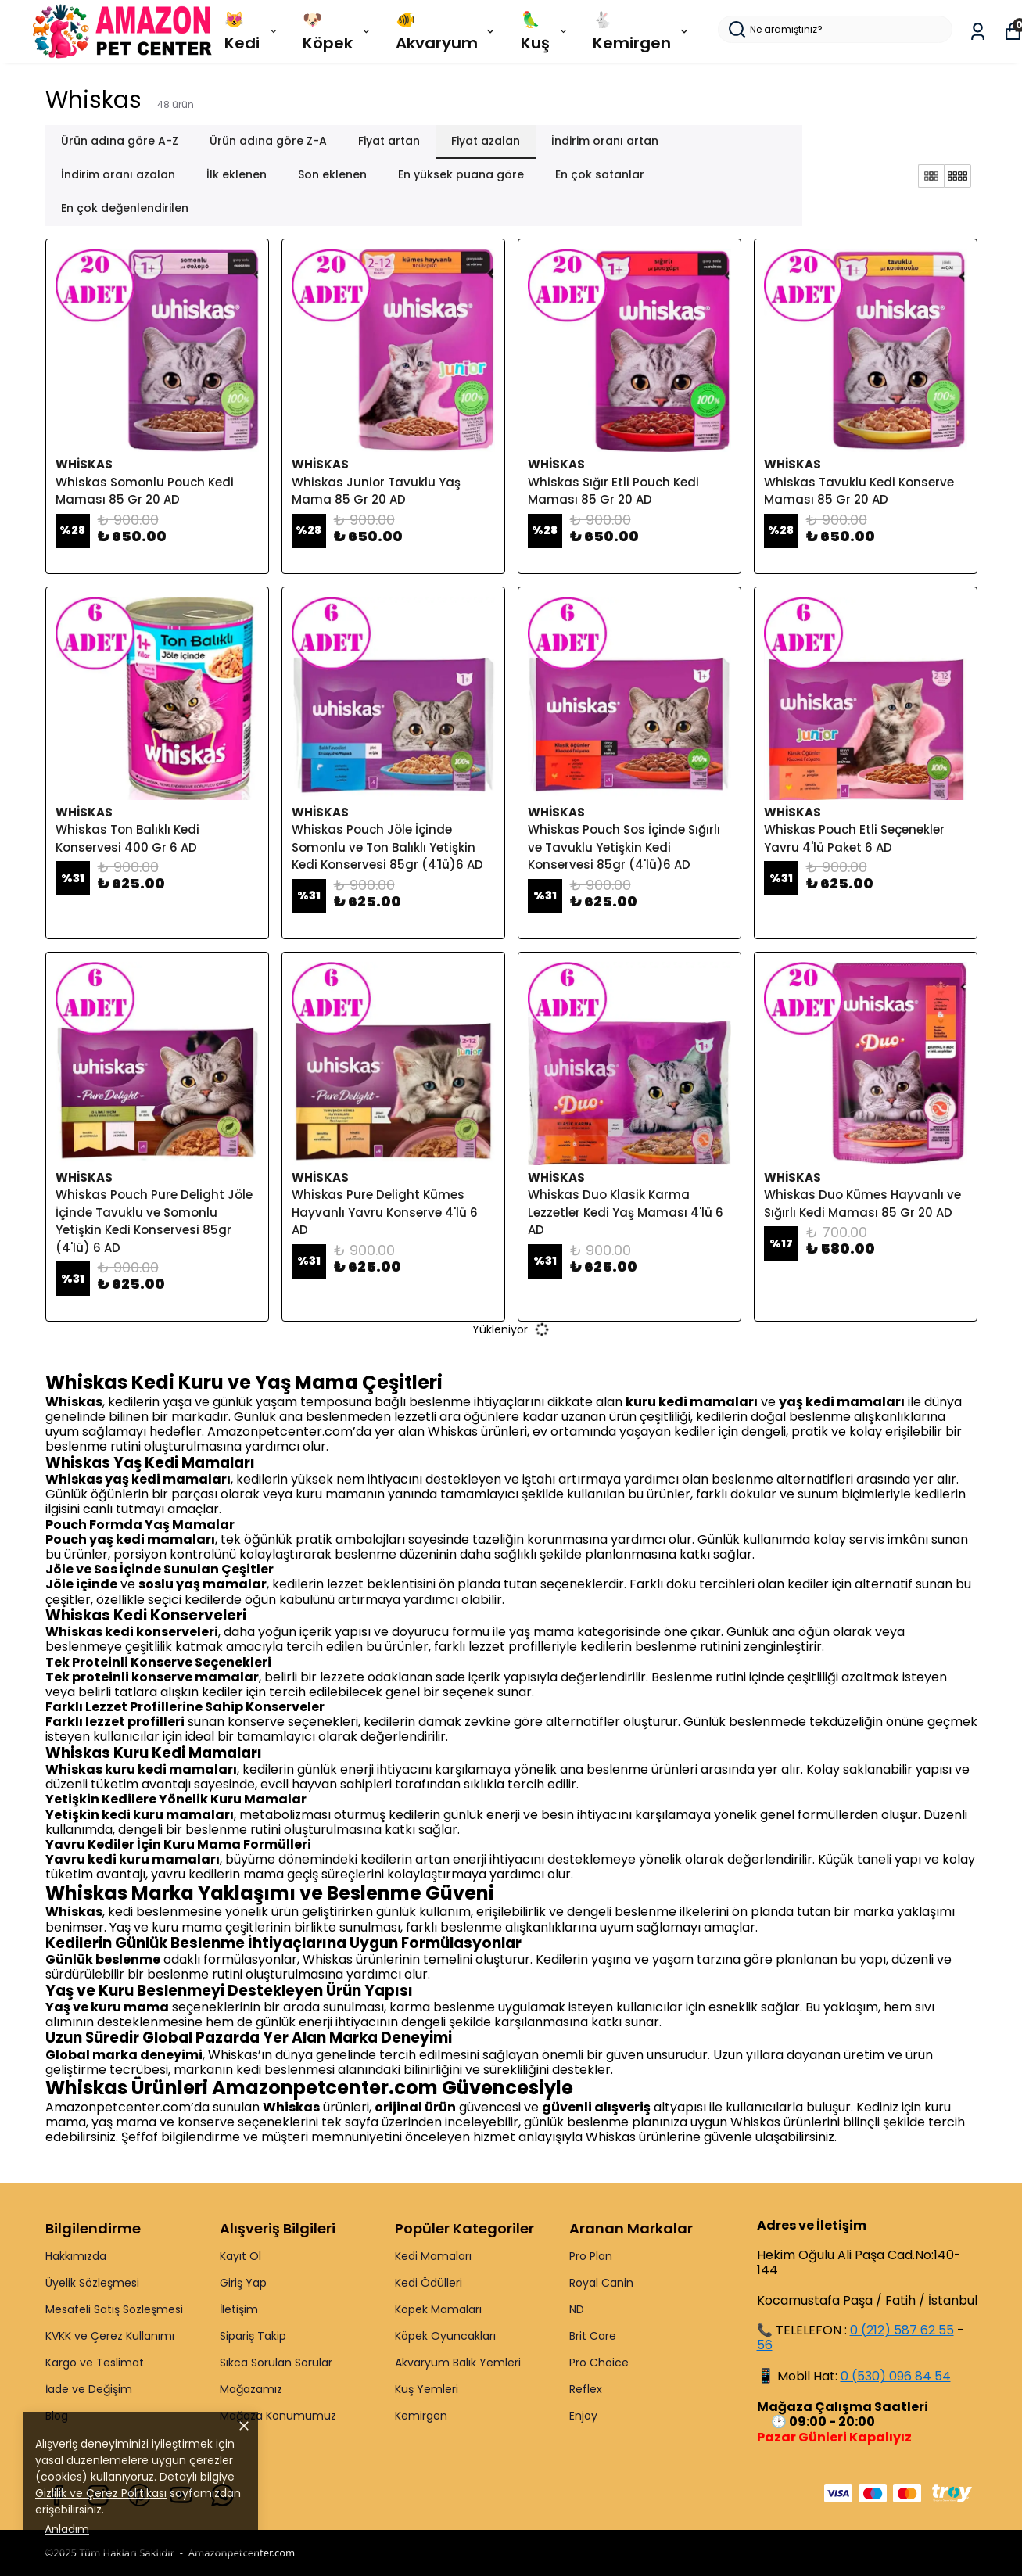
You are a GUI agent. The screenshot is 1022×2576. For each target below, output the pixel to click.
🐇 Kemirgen (641, 31)
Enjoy (583, 2416)
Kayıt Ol (240, 2256)
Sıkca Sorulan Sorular (276, 2362)
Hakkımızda (75, 2256)
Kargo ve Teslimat (94, 2362)
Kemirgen (421, 2416)
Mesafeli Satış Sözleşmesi (114, 2309)
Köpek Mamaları (438, 2309)
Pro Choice (599, 2362)
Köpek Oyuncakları (445, 2336)
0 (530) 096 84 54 (896, 2376)
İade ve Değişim (88, 2389)
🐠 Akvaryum (446, 31)
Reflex (585, 2389)
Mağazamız (251, 2389)
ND (576, 2309)
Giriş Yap (243, 2283)
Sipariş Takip (253, 2336)
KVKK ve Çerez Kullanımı (109, 2336)
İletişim (239, 2309)
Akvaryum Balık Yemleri (458, 2362)
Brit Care (592, 2336)
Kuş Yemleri (426, 2389)
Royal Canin (601, 2283)
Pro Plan (590, 2256)
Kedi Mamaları (433, 2256)
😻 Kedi (251, 31)
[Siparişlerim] (978, 31)
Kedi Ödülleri (428, 2283)
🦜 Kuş (545, 31)
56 (765, 2345)
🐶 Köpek (337, 31)
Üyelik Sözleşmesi (92, 2283)
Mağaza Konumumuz (278, 2416)
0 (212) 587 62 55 (902, 2330)
